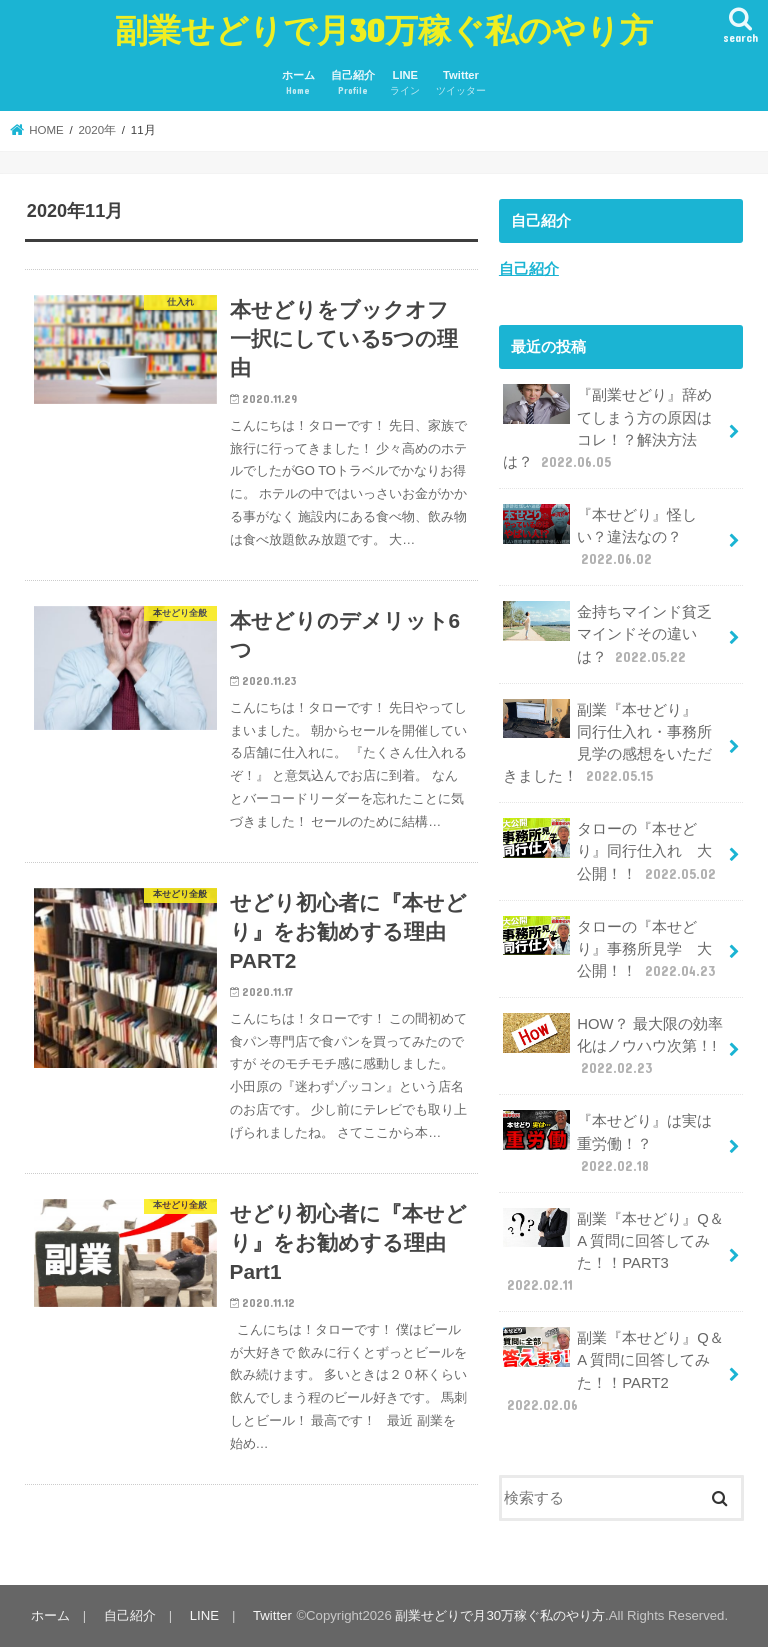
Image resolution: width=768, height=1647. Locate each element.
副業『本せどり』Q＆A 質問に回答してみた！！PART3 (613, 1252)
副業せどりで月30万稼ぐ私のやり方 (384, 29)
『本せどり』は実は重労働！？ (607, 1142)
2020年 (97, 130)
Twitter (461, 83)
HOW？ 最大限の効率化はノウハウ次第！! (612, 1045)
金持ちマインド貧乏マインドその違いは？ (607, 633)
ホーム (298, 83)
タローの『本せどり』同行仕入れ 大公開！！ (611, 850)
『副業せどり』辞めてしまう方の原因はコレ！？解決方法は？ (607, 428)
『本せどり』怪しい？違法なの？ (600, 536)
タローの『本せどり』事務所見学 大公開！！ (611, 948)
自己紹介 (353, 83)
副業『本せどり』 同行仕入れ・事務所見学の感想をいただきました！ (607, 743)
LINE (405, 83)
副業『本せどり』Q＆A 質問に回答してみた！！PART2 (613, 1371)
